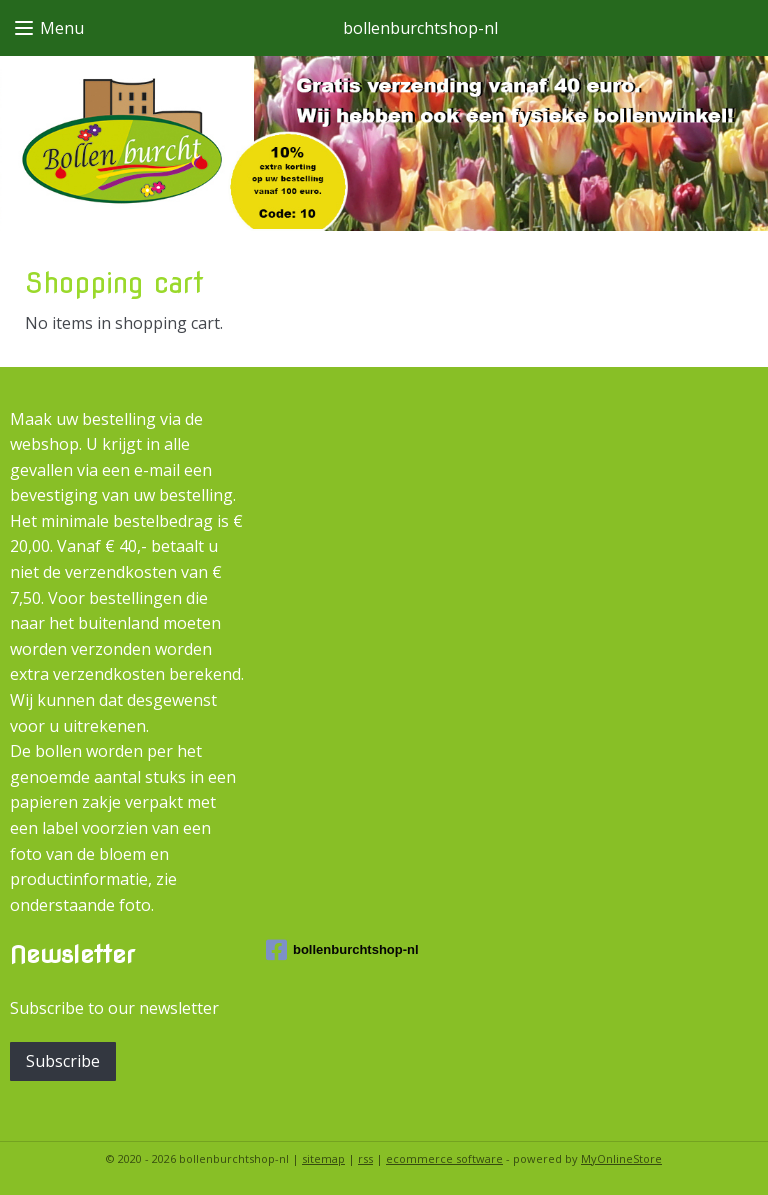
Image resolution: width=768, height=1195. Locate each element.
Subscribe (63, 1061)
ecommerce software (444, 1158)
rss (365, 1158)
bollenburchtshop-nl (342, 950)
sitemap (323, 1158)
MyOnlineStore (621, 1158)
